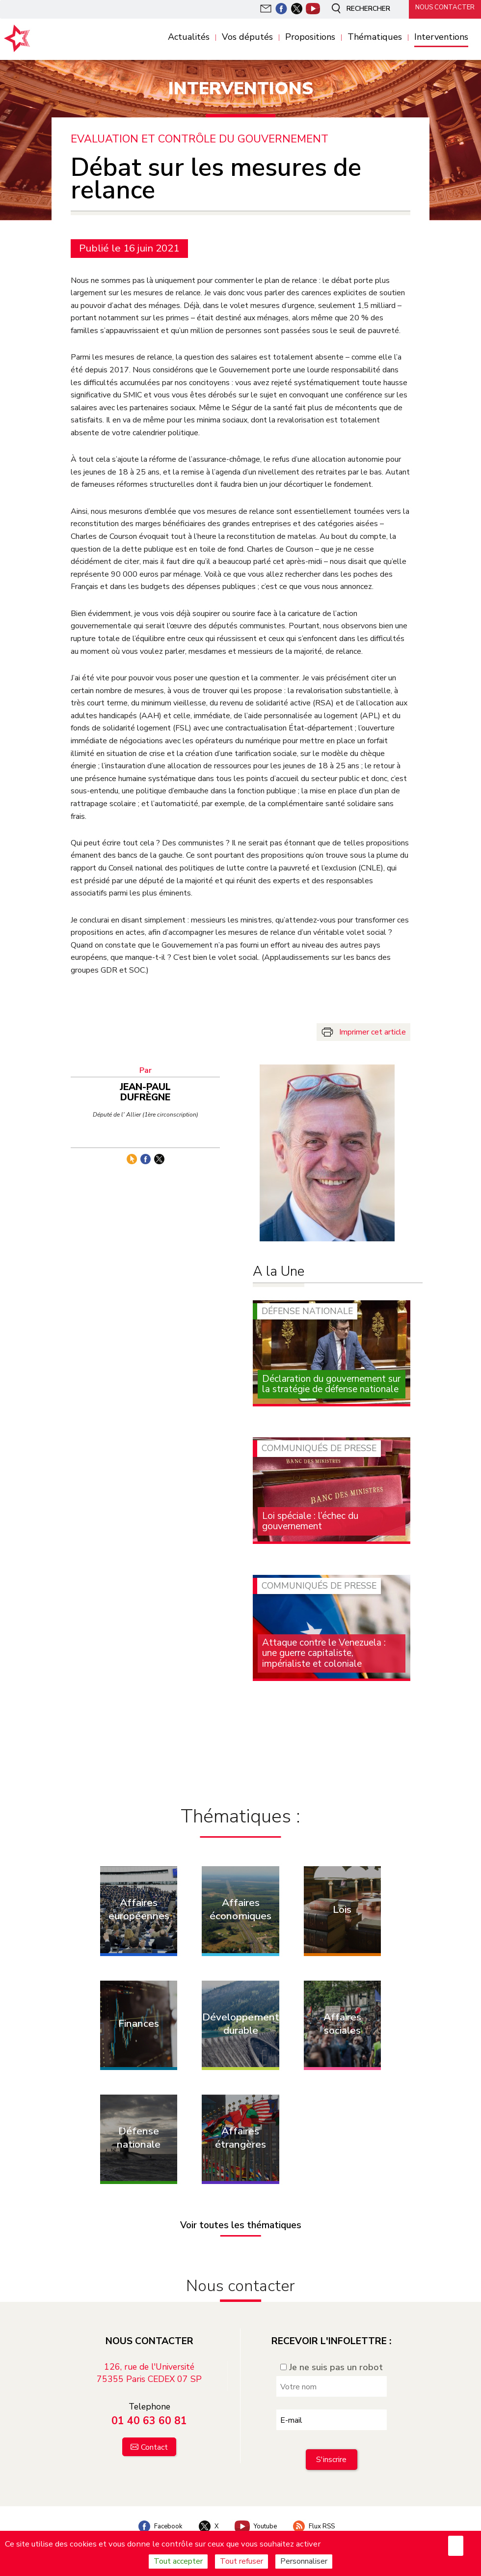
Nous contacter (442, 8)
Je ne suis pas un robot (331, 2354)
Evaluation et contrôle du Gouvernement (201, 138)
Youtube (257, 2513)
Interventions (441, 37)
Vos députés (247, 37)
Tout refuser (241, 2561)
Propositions (310, 37)
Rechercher (355, 8)
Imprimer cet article (372, 1031)
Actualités (189, 37)
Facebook (154, 2513)
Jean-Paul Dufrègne (149, 1087)
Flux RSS (319, 2513)
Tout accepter (178, 2561)
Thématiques (374, 37)
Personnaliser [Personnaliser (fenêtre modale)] (303, 2561)
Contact (154, 2433)
